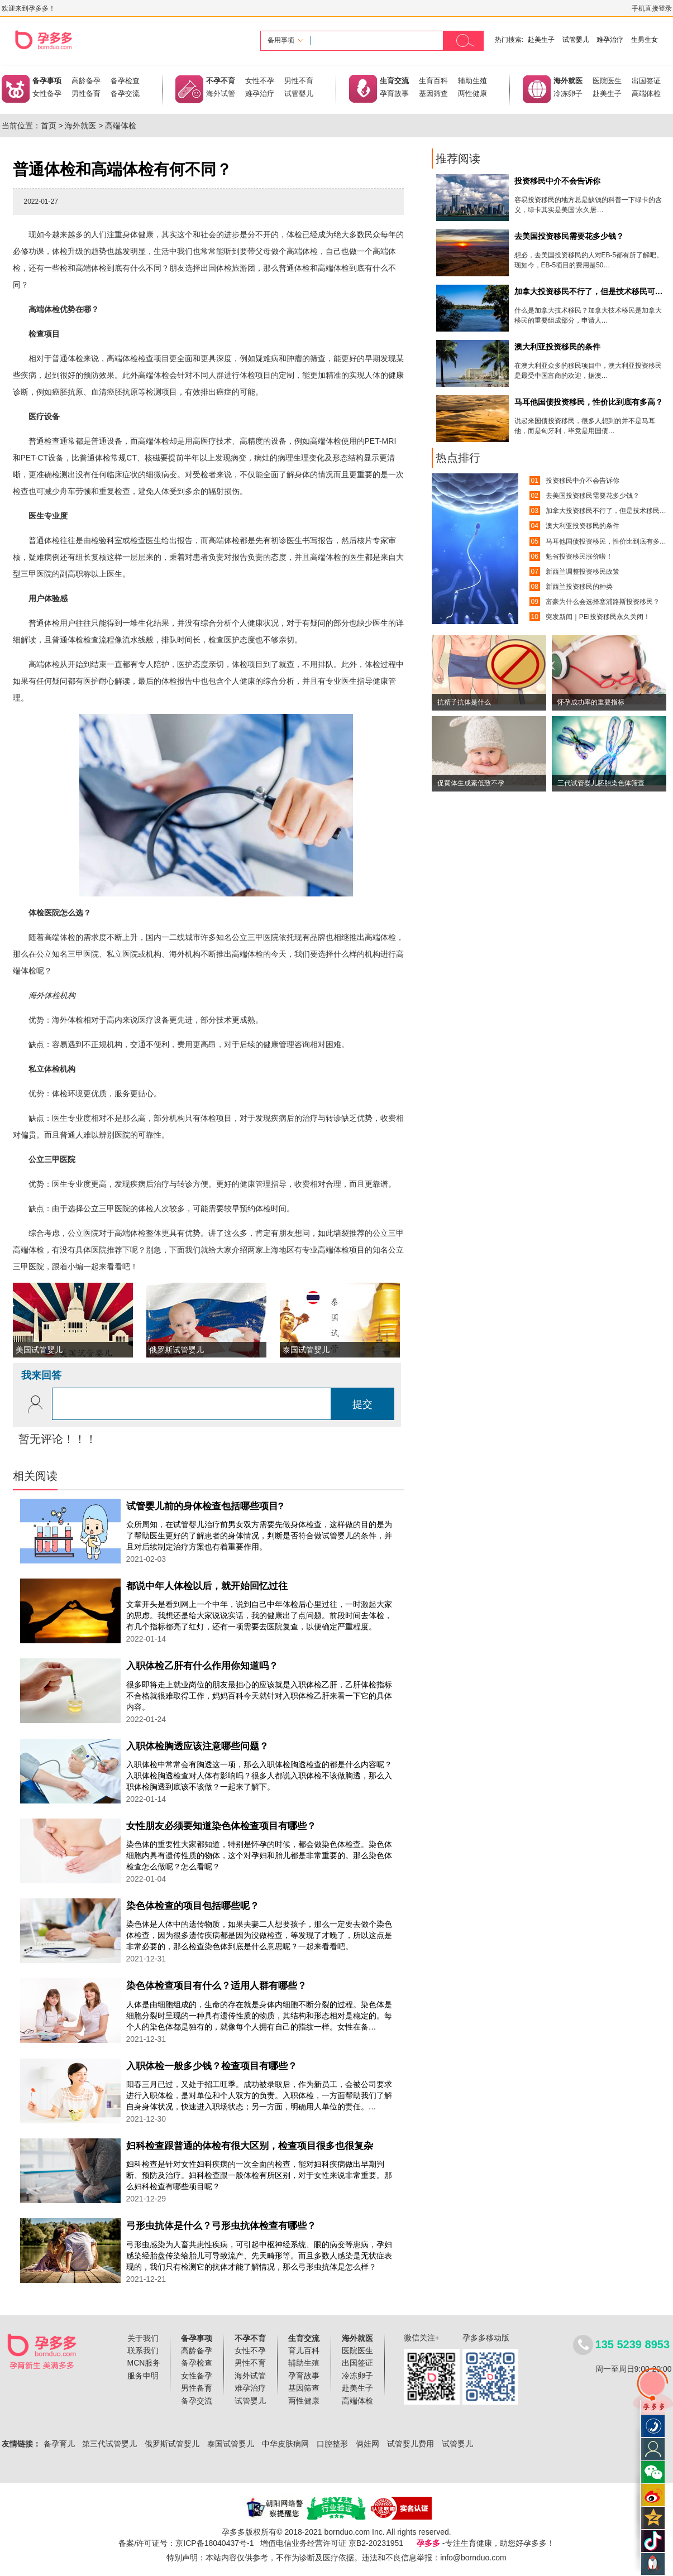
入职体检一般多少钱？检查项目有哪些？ (211, 2066)
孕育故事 (394, 93)
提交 (362, 1404)
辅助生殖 (472, 80)
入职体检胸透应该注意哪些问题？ (197, 1746)
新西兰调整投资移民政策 (582, 571)
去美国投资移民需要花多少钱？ (592, 496)
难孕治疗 (609, 40)
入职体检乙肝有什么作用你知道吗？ (202, 1666)
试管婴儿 (575, 40)
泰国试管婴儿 (230, 2443)
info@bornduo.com (473, 2557)
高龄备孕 (86, 80)
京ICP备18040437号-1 (214, 2543)
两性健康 (472, 93)
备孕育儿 (59, 2443)
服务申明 (143, 2375)
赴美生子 (541, 40)
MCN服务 (144, 2362)
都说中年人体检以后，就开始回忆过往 (207, 1586)
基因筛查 (433, 93)
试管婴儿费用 (410, 2443)
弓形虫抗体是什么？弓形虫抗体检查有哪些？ (221, 2225)
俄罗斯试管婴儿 (172, 2443)
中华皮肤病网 (285, 2443)
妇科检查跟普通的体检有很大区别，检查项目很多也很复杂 (249, 2146)
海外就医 (568, 80)
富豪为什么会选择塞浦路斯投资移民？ (603, 602)
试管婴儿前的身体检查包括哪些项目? (205, 1506)
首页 (48, 125)
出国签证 (646, 80)
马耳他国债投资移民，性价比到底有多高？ (609, 541)
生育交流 (394, 80)
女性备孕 (46, 93)
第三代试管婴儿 (109, 2443)
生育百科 (433, 80)
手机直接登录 (652, 8)
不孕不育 (220, 80)
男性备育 (86, 93)
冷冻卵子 (568, 93)
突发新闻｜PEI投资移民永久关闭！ (598, 617)
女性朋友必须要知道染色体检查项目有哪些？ (221, 1826)
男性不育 (298, 80)
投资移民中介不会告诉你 (582, 481)
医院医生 (607, 80)
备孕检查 (125, 80)
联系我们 (143, 2350)
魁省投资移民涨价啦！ (579, 556)
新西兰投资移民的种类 (579, 587)
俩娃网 (367, 2443)
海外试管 (220, 93)
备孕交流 (125, 93)
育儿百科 (303, 2350)
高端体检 (646, 93)
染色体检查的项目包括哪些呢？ (192, 1906)
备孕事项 (46, 80)
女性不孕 (259, 80)
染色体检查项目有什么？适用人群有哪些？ (216, 1985)
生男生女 (644, 40)
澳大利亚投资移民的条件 (582, 526)
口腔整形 (332, 2443)
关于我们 (143, 2338)
